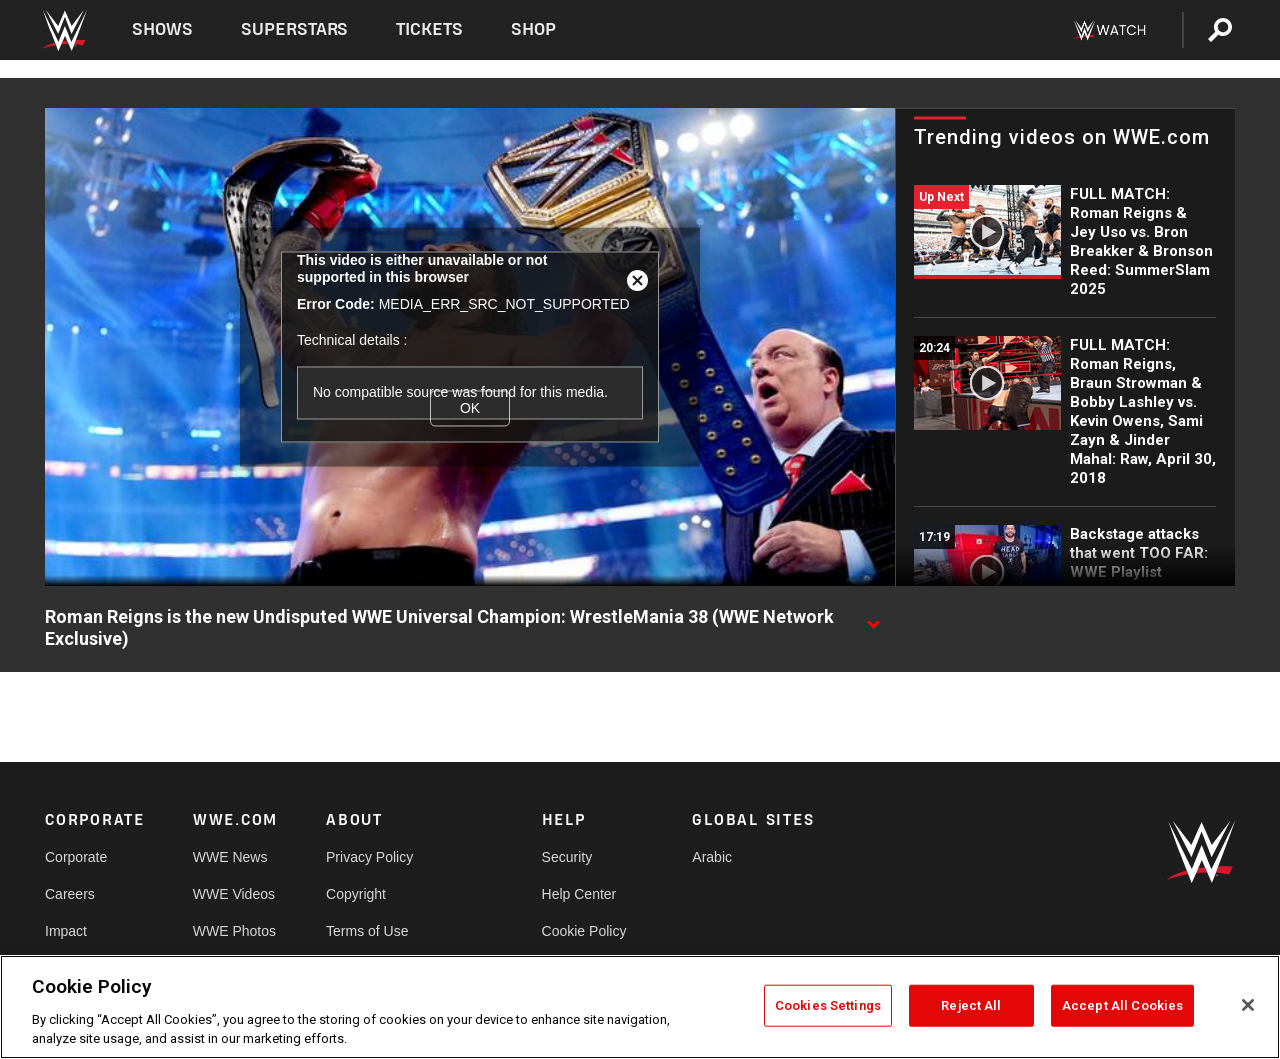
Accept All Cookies (1122, 1005)
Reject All (971, 1005)
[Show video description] (873, 618)
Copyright (356, 894)
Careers (70, 894)
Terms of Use (367, 931)
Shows (162, 29)
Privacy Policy (369, 857)
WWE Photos (234, 931)
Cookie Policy (584, 931)
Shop (533, 29)
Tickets (429, 29)
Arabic (712, 857)
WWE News (230, 857)
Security (567, 857)
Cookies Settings (828, 1005)
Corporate (76, 857)
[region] (640, 1007)
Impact (66, 931)
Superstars (295, 29)
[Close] (1248, 1005)
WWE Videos (234, 894)
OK (470, 408)
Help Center (579, 894)
